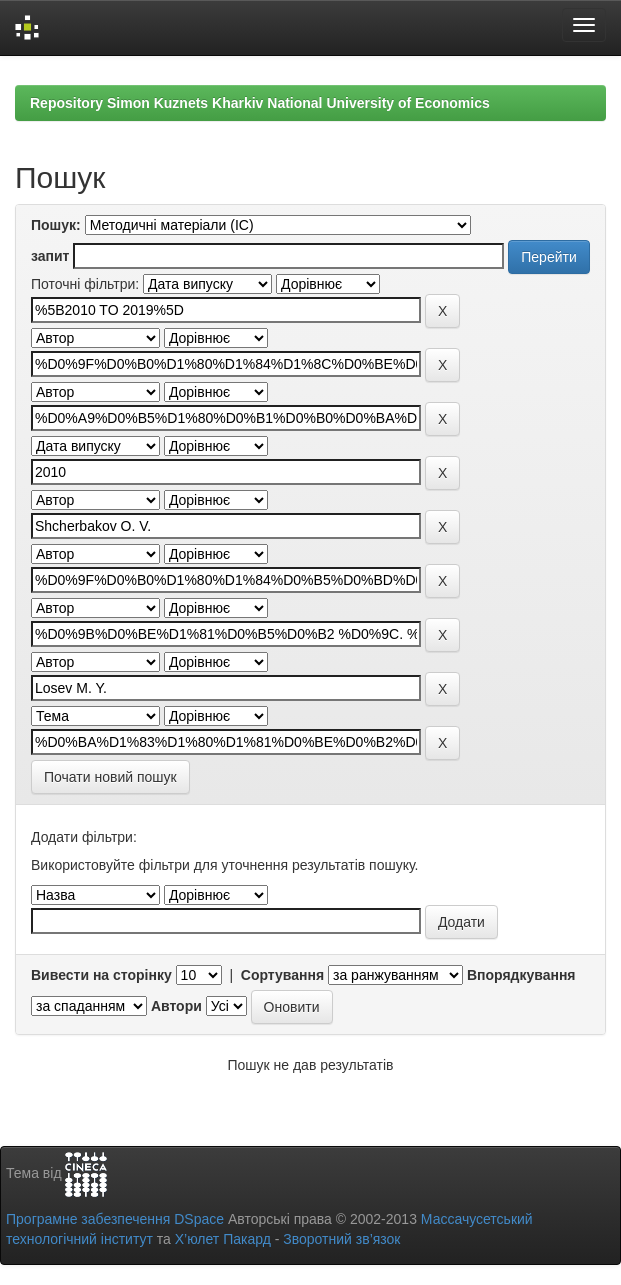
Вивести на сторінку (101, 975)
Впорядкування (521, 975)
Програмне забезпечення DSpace (115, 1219)
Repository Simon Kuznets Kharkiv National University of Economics (260, 103)
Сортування (282, 975)
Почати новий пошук (110, 777)
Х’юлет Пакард (223, 1239)
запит (50, 256)
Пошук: (56, 225)
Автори (176, 1006)
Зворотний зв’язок (341, 1239)
